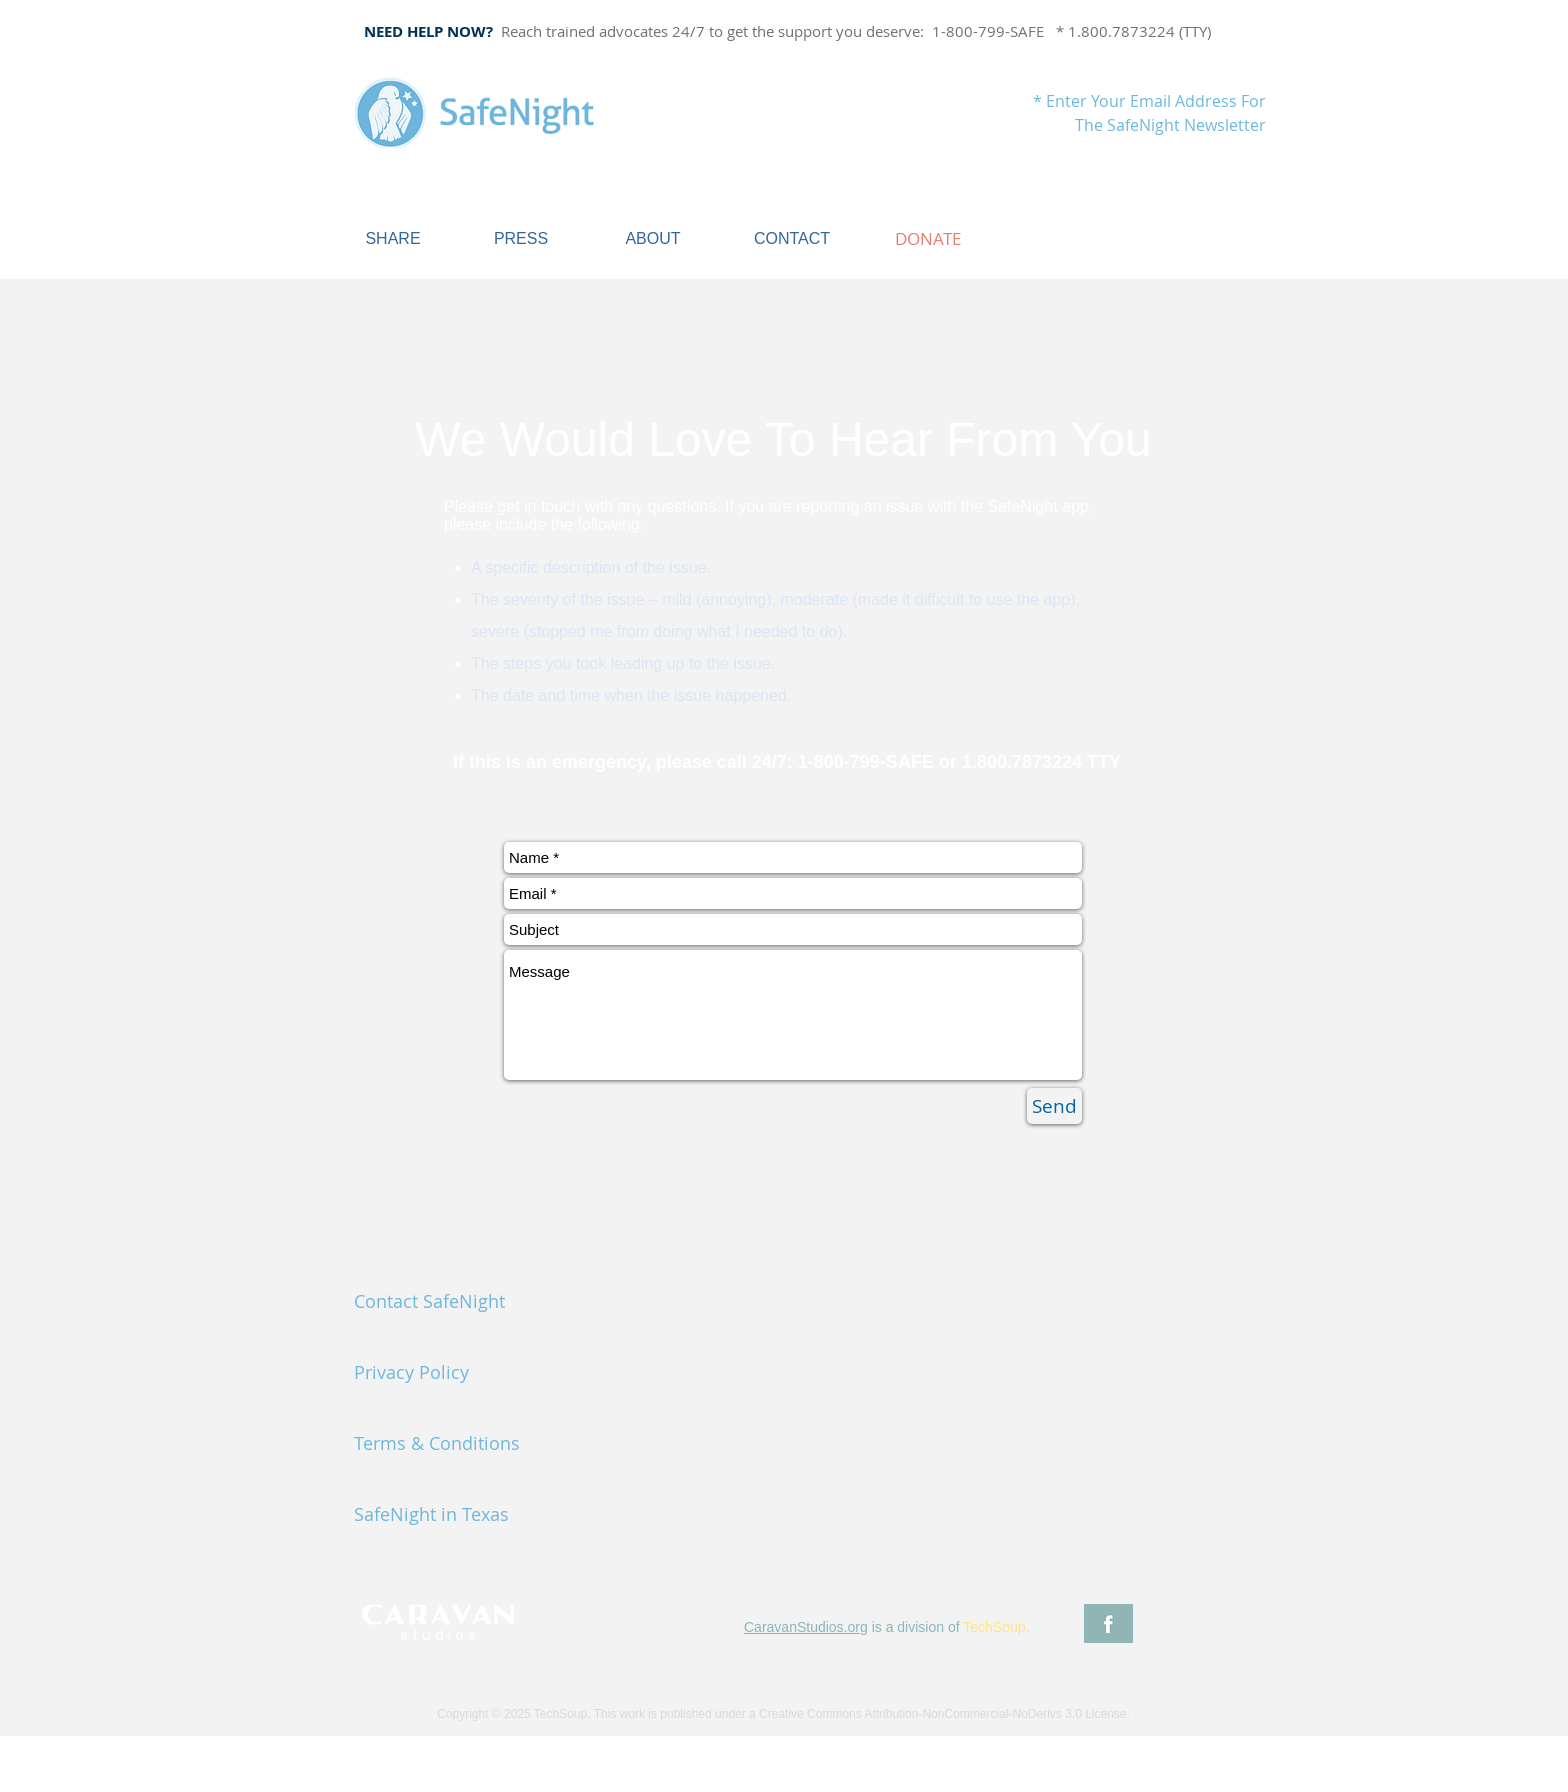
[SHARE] (393, 239)
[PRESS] (521, 239)
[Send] (1054, 1106)
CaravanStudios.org (806, 1627)
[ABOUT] (653, 239)
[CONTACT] (792, 239)
